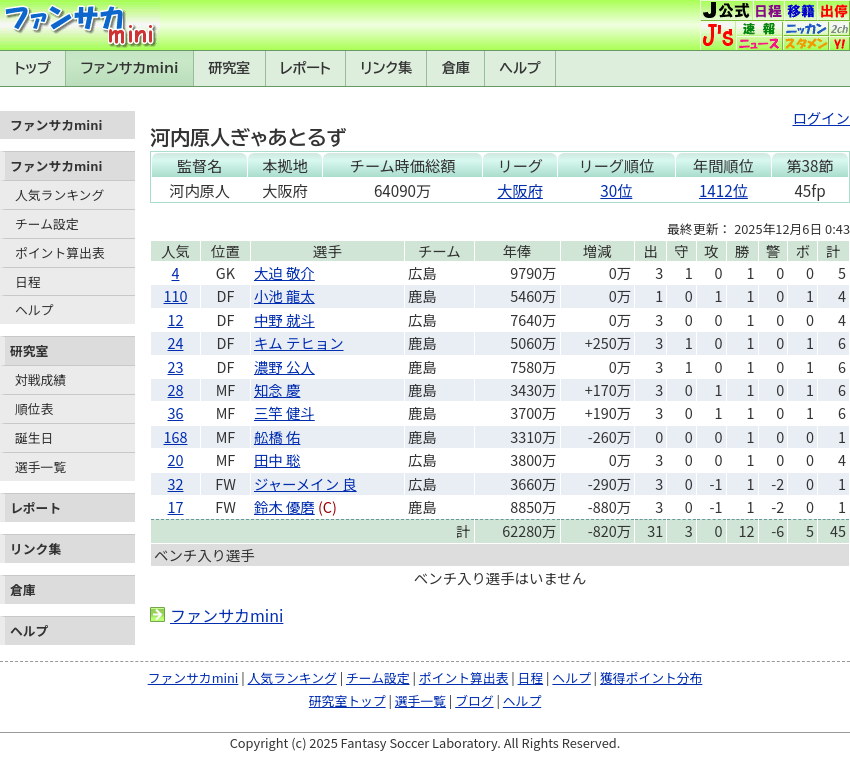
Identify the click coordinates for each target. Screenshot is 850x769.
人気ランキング (59, 194)
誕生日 (34, 437)
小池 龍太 (284, 295)
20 (176, 459)
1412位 (723, 190)
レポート (305, 68)
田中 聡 (277, 459)
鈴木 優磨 (284, 506)
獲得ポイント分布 (651, 677)
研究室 (229, 68)
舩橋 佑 (277, 436)
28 (176, 389)
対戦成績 (40, 379)
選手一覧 (40, 466)
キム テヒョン (299, 342)
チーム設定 (47, 223)
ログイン (821, 117)
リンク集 (386, 68)
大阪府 (520, 190)
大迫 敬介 (284, 272)
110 (176, 295)
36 (176, 412)
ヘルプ (520, 68)
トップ (32, 68)
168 (176, 436)
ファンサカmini (130, 68)
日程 (28, 281)
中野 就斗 (284, 319)
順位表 (34, 408)
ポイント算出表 (60, 252)
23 (176, 366)
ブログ (474, 700)
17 (176, 506)
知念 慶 (277, 389)
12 (176, 319)
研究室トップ (347, 700)
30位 (616, 190)
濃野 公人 (284, 366)
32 (176, 483)
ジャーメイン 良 (305, 483)
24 (176, 342)
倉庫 (456, 68)
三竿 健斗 (284, 412)
